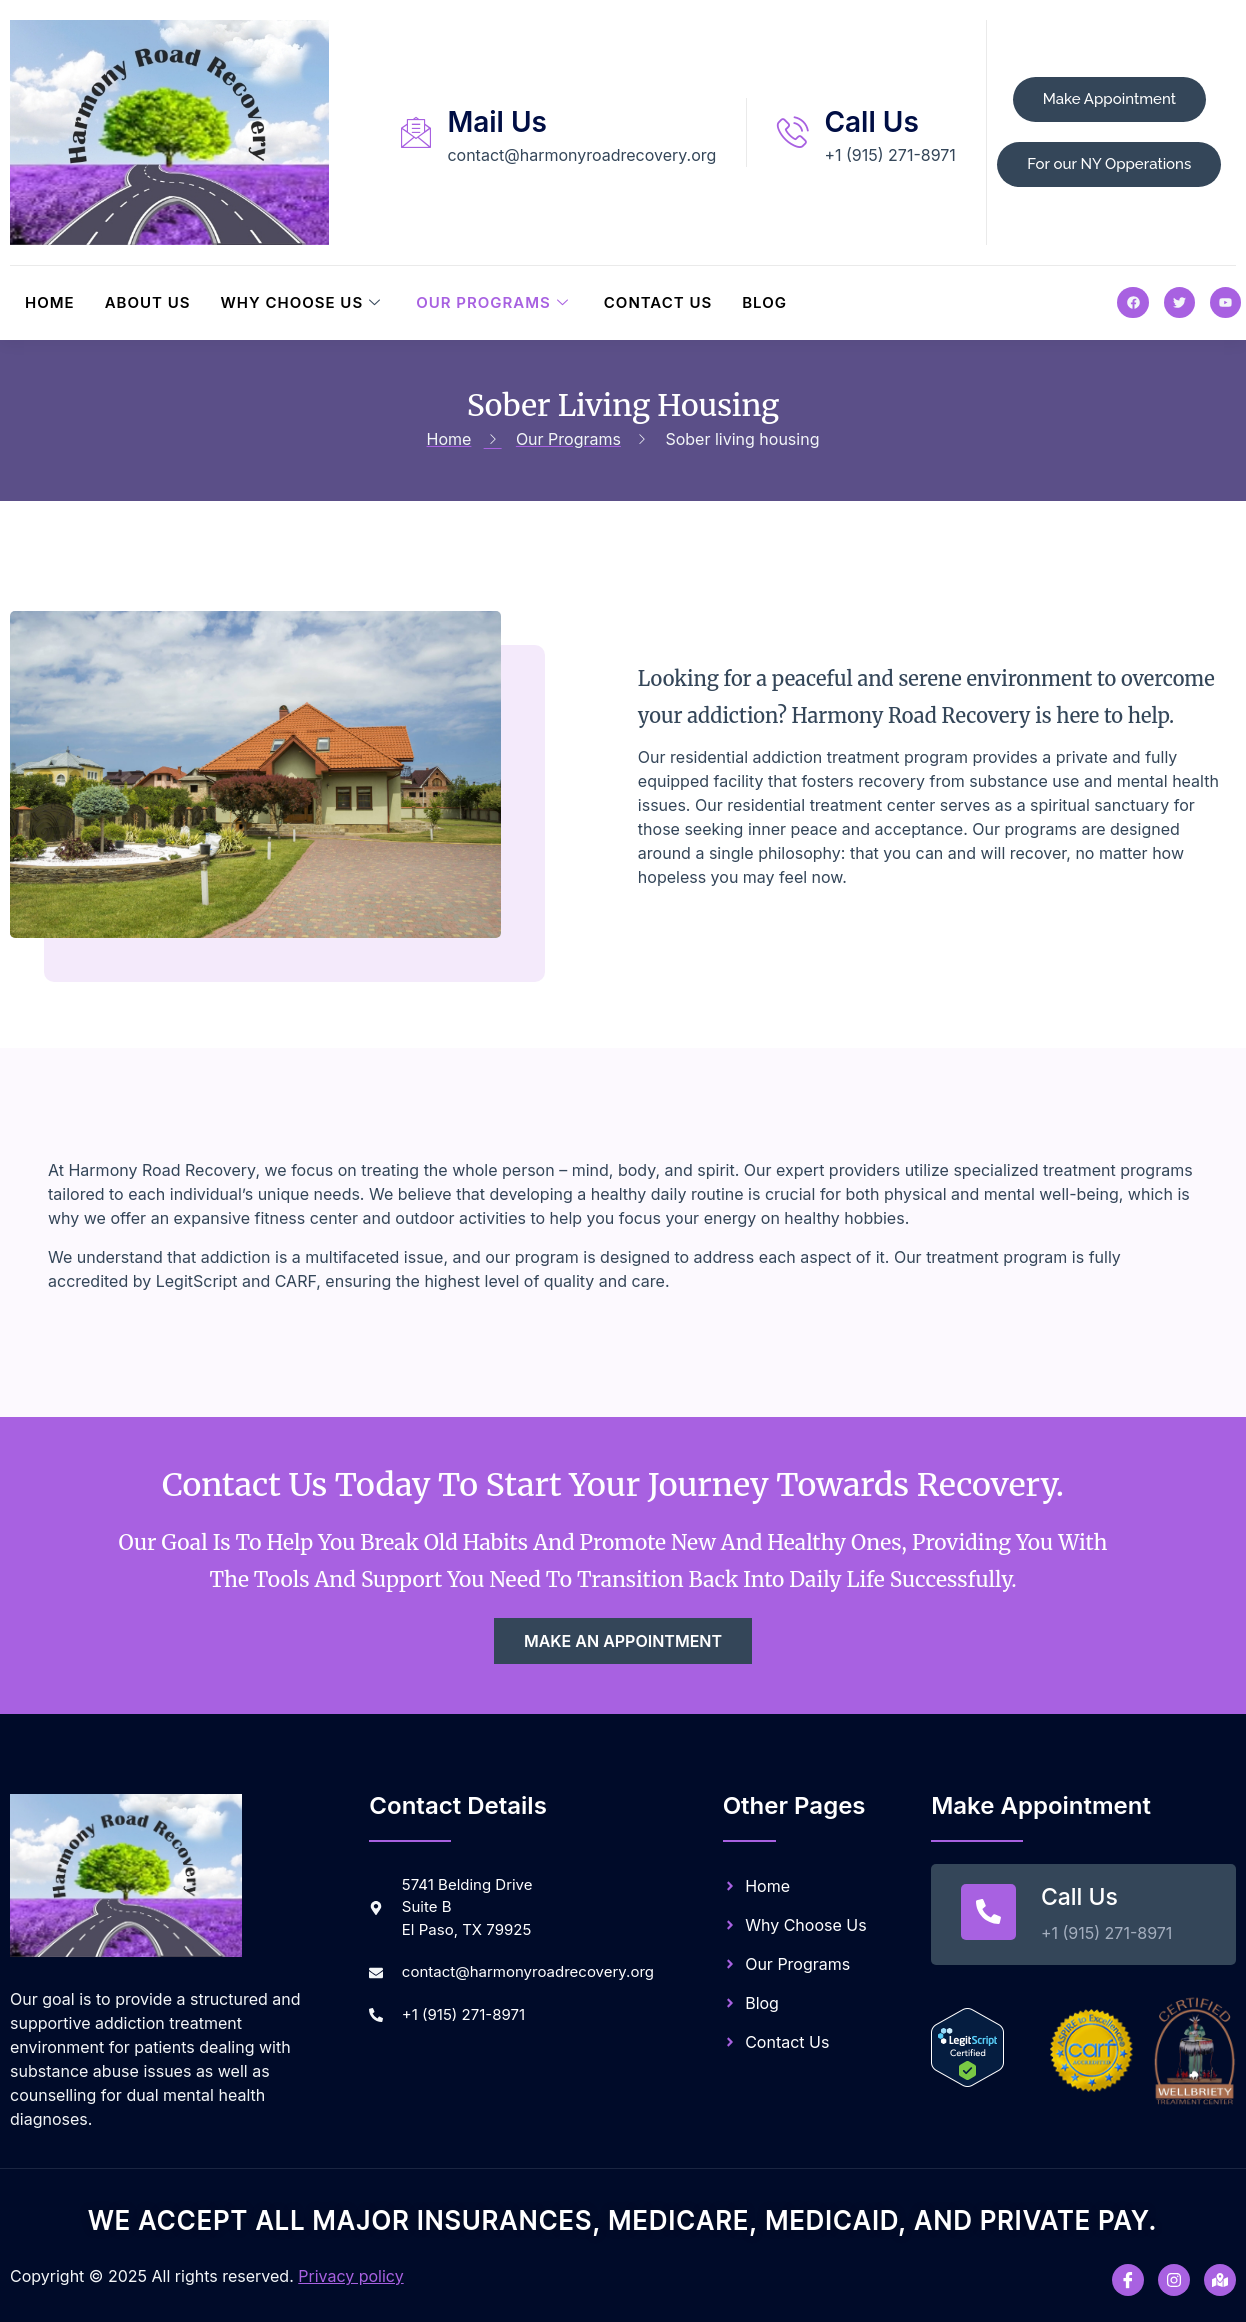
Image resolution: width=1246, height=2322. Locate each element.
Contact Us (658, 302)
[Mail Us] (416, 132)
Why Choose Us (303, 302)
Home (50, 302)
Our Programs (495, 302)
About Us (148, 302)
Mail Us (497, 122)
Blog (764, 302)
